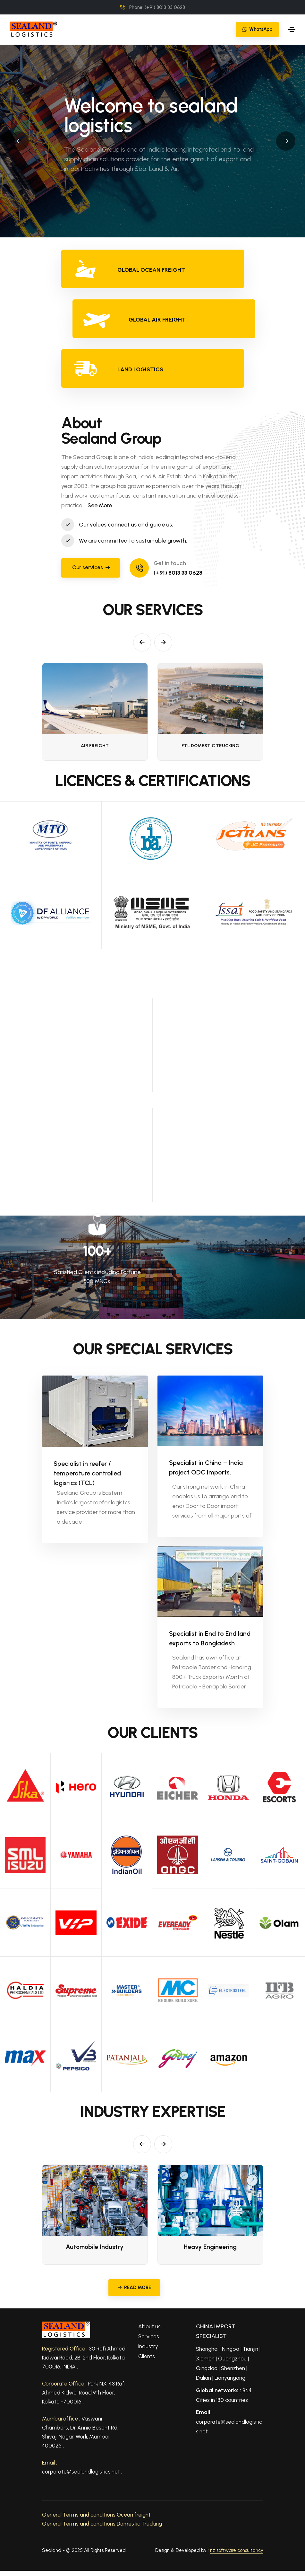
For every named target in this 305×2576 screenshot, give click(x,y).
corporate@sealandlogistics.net (229, 2422)
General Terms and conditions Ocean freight (96, 2514)
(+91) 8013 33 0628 (178, 572)
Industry (148, 2346)
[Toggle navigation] (291, 29)
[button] (19, 141)
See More (100, 505)
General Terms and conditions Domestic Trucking (102, 2523)
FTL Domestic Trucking (210, 745)
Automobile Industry (94, 2247)
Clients (146, 2356)
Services (148, 2336)
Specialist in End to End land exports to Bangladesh (209, 1638)
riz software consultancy (236, 2550)
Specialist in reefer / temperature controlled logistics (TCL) (87, 1469)
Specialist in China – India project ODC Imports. (206, 1467)
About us (149, 2326)
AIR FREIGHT (95, 745)
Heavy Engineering (210, 2247)
